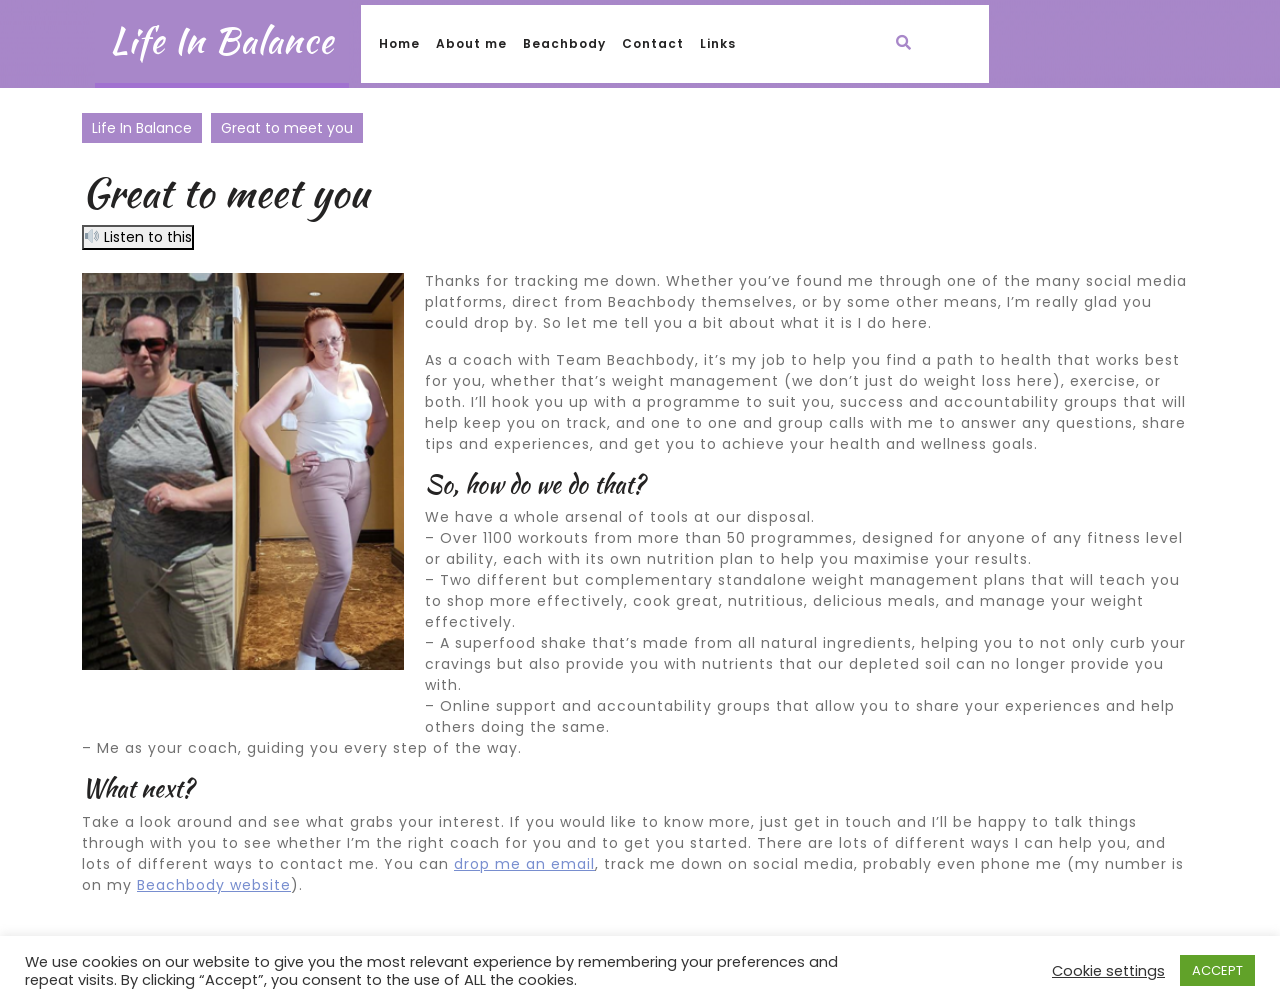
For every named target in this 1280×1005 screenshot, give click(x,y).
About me (471, 43)
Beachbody (564, 43)
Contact (653, 43)
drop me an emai (522, 864)
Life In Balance (222, 40)
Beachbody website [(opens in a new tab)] (214, 885)
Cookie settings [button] (1108, 971)
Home (399, 43)
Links (718, 43)
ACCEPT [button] (1217, 970)
